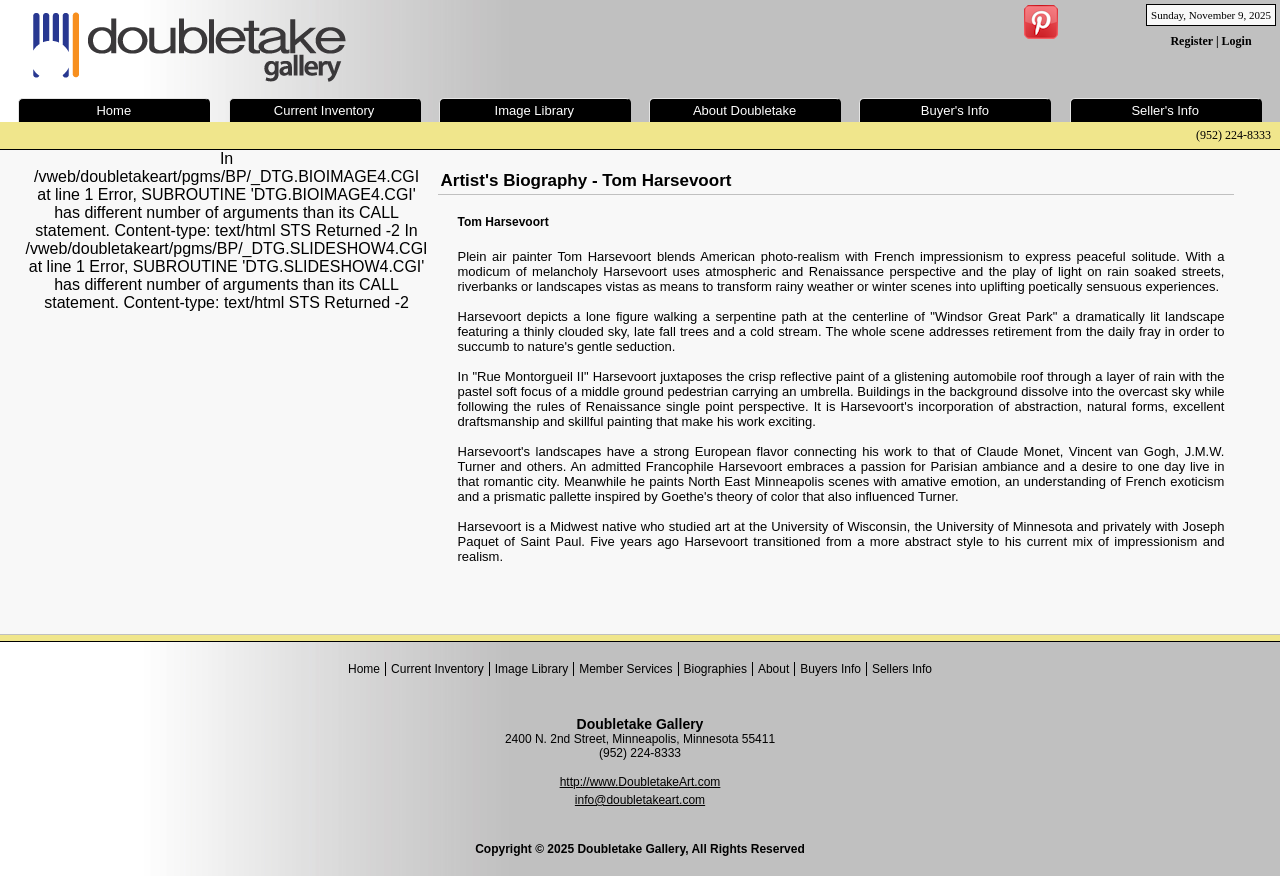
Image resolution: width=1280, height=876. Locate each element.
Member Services (625, 669)
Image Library (531, 669)
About (773, 669)
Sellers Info (902, 669)
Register (1191, 41)
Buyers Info (830, 669)
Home (364, 669)
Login (1237, 41)
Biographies (715, 669)
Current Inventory (437, 669)
